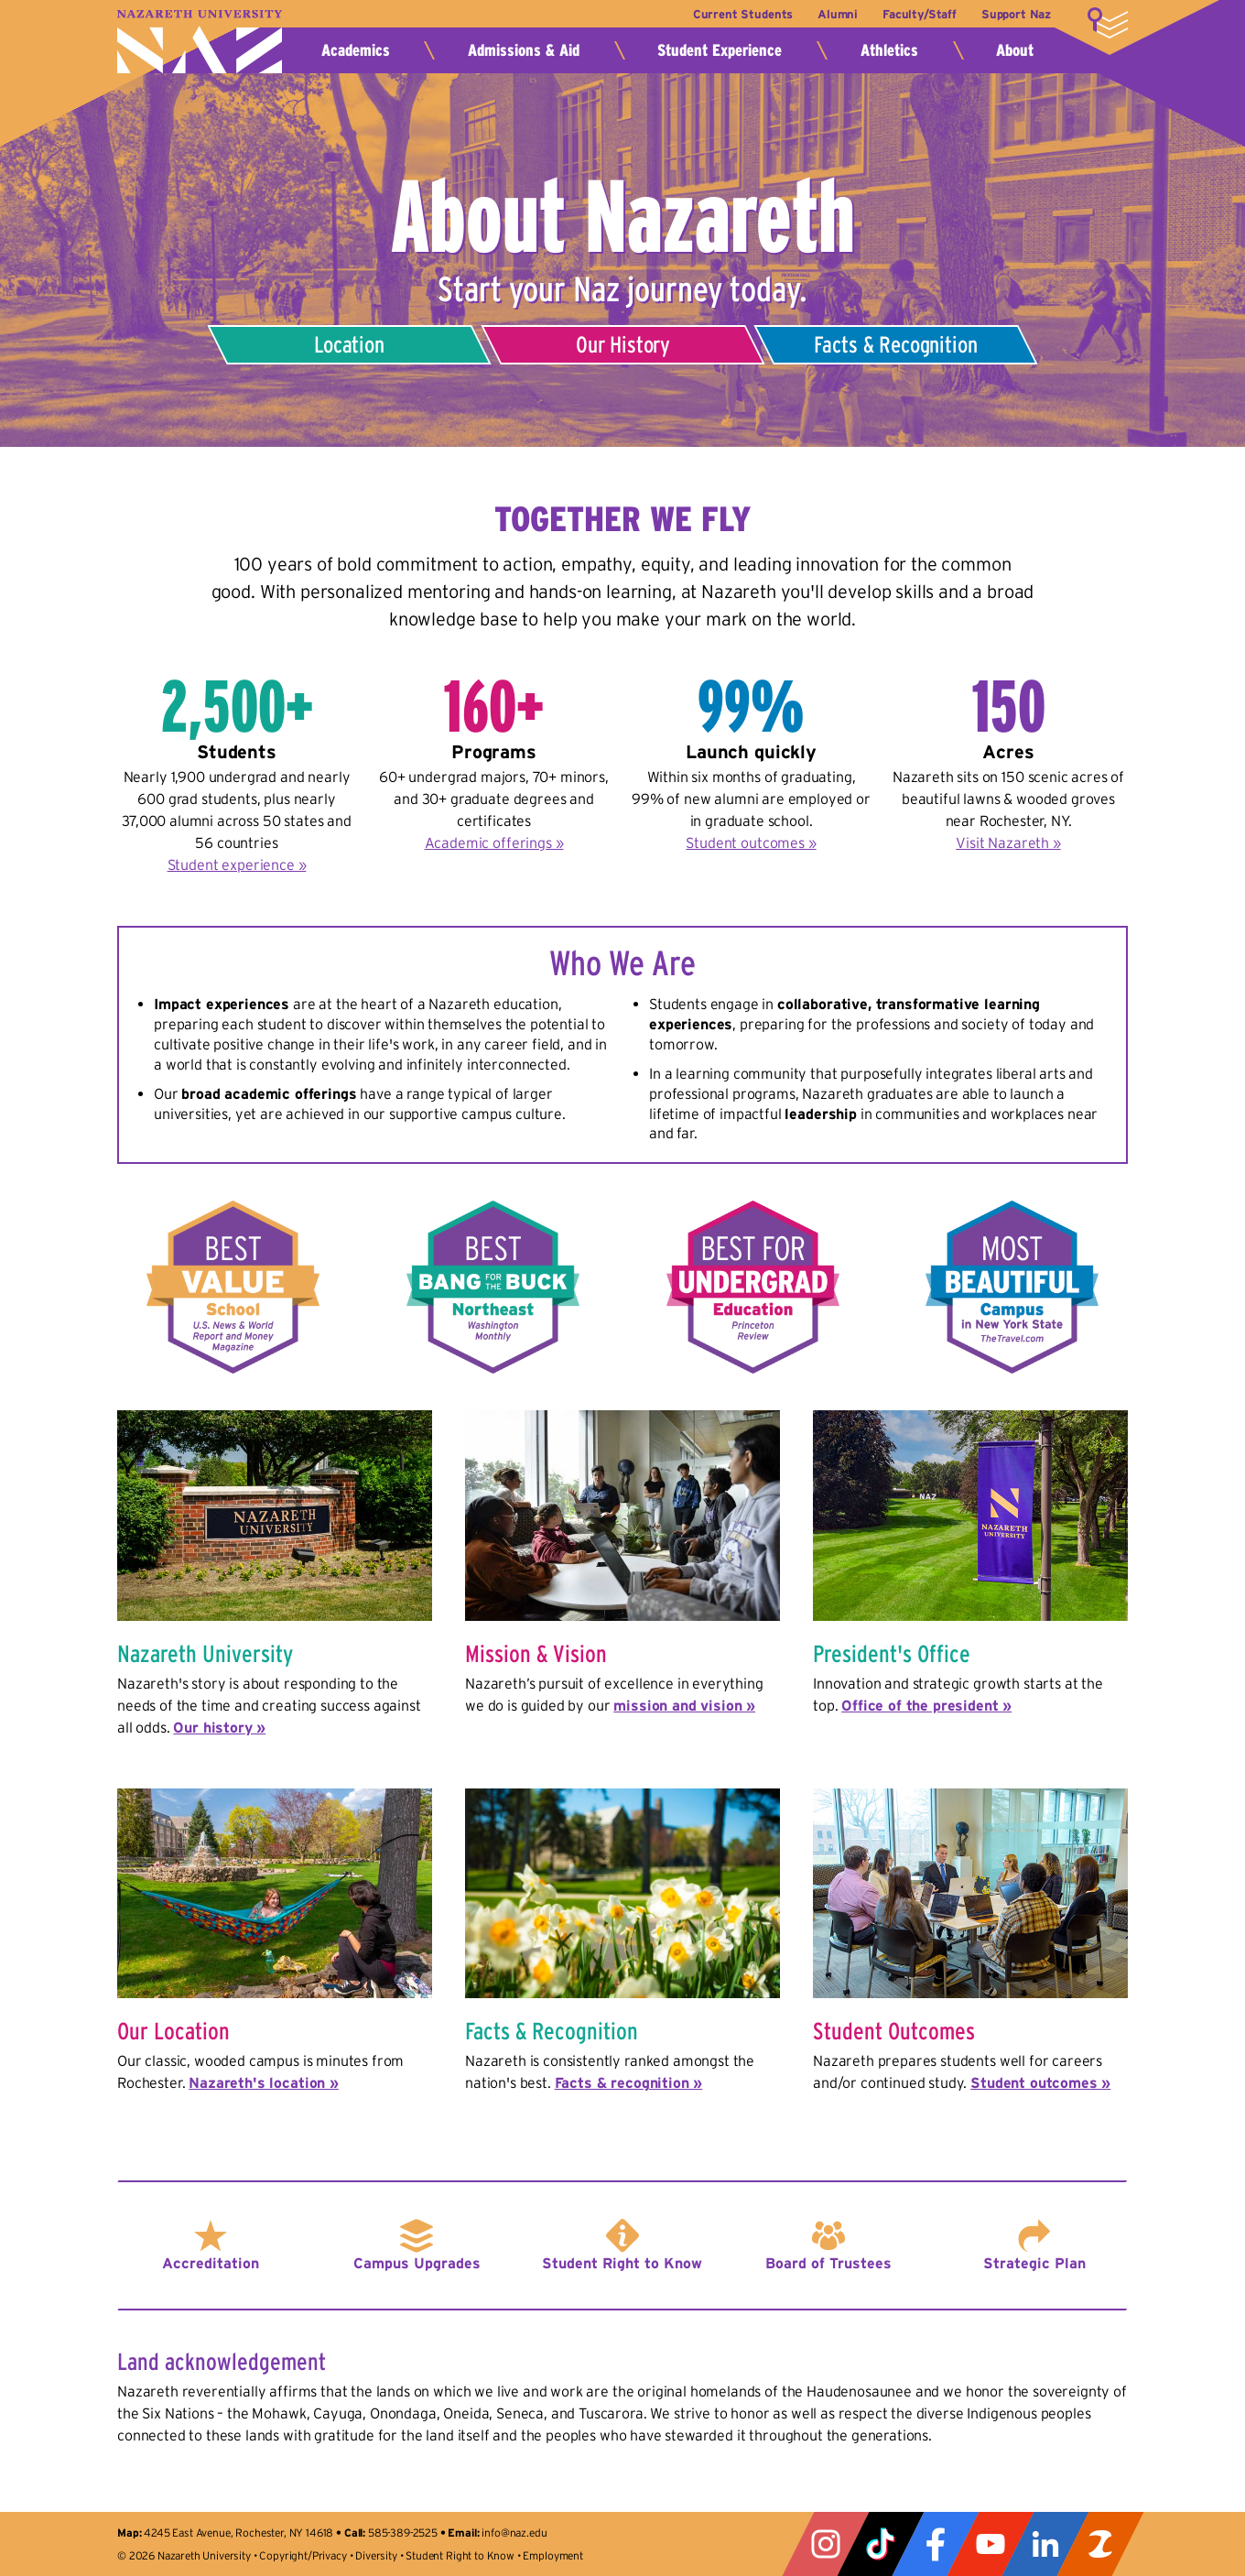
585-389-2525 (403, 2532)
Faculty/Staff (919, 14)
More (1108, 22)
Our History (622, 344)
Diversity (376, 2555)
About (1015, 50)
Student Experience (719, 50)
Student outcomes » (751, 842)
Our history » (219, 1727)
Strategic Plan (1034, 2263)
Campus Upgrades (417, 2263)
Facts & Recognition (896, 344)
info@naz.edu (514, 2532)
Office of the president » (926, 1705)
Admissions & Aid (523, 50)
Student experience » (237, 864)
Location (349, 344)
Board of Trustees (828, 2263)
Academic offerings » (494, 842)
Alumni (837, 14)
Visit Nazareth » (1008, 842)
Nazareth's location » (264, 2082)
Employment (552, 2555)
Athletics (889, 50)
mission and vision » (684, 1705)
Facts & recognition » (629, 2082)
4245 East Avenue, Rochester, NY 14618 (238, 2532)
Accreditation (210, 2263)
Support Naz (1016, 14)
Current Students (741, 14)
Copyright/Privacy (302, 2555)
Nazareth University (199, 41)
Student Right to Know (622, 2263)
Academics (355, 50)
